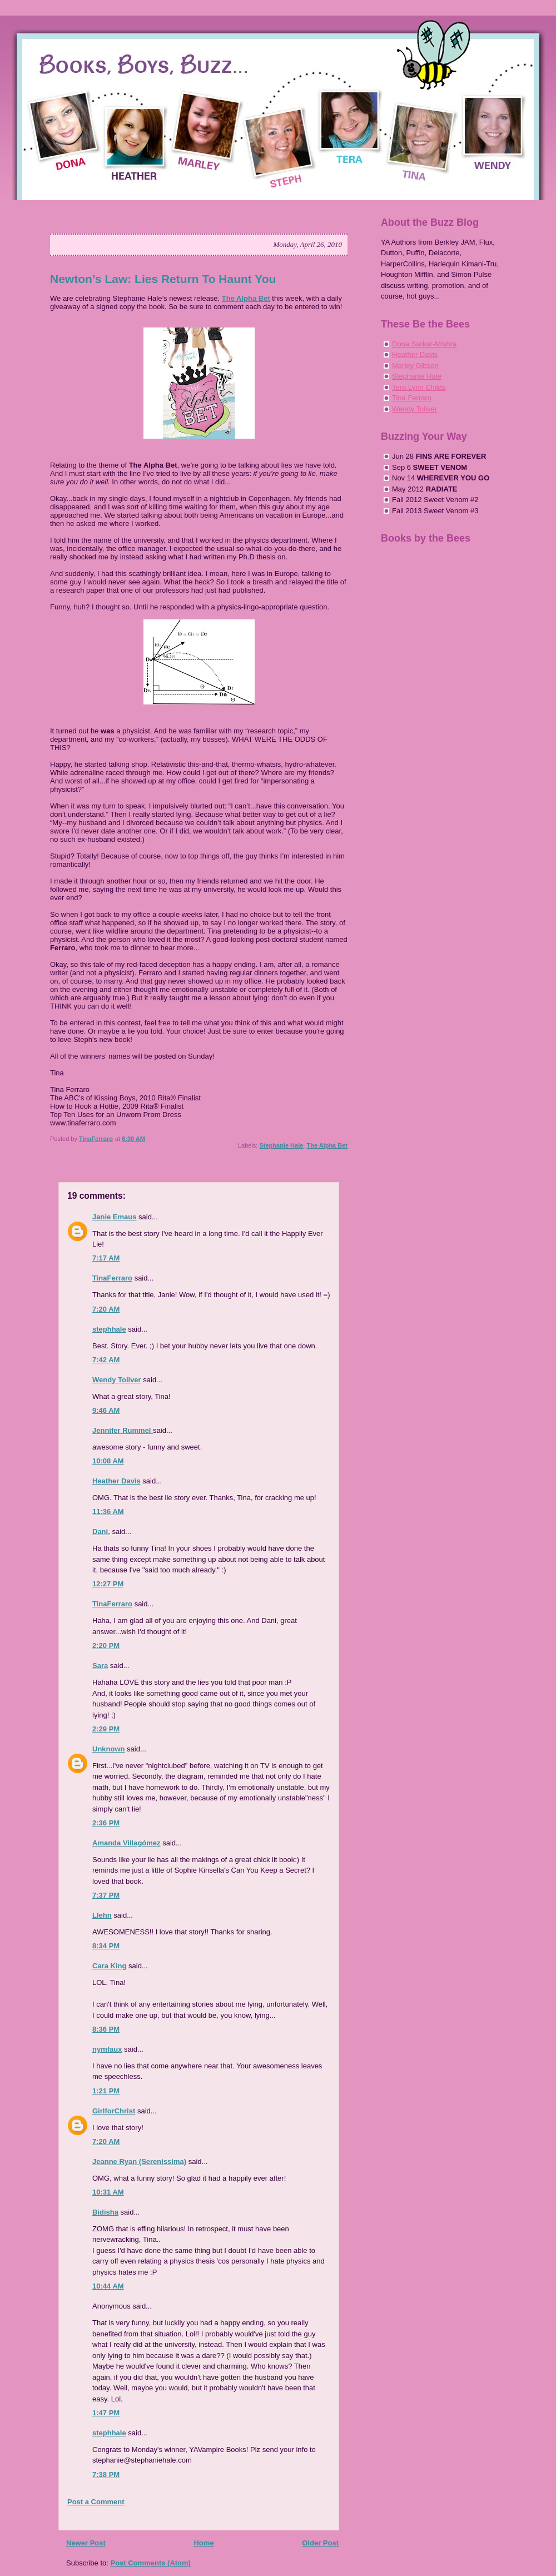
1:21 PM (106, 2091)
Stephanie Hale (281, 1145)
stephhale (109, 1329)
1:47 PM (106, 2413)
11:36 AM (108, 1511)
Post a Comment (96, 2502)
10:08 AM (108, 1461)
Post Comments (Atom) (151, 2563)
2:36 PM (106, 1823)
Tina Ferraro (411, 398)
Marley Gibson (415, 365)
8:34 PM (106, 1946)
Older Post (320, 2543)
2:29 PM (106, 1729)
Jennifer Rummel (122, 1430)
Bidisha (105, 2212)
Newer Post (86, 2543)
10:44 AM (108, 2286)
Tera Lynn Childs (418, 387)
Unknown (108, 1749)
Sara (100, 1665)
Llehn (102, 1915)
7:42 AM (106, 1360)
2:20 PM (106, 1645)
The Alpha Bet (246, 298)
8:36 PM (106, 2029)
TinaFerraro (112, 1278)
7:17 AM (106, 1258)
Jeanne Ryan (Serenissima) (139, 2161)
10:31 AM (108, 2192)
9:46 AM (106, 1410)
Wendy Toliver (116, 1380)
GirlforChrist (113, 2111)
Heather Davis (116, 1481)
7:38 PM (106, 2474)
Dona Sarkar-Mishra (424, 344)
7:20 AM (106, 1309)
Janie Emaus (114, 1217)
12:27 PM (107, 1584)
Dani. (101, 1531)
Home (203, 2543)
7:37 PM (106, 1895)
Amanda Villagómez (126, 1843)
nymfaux (107, 2049)
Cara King (109, 1966)
